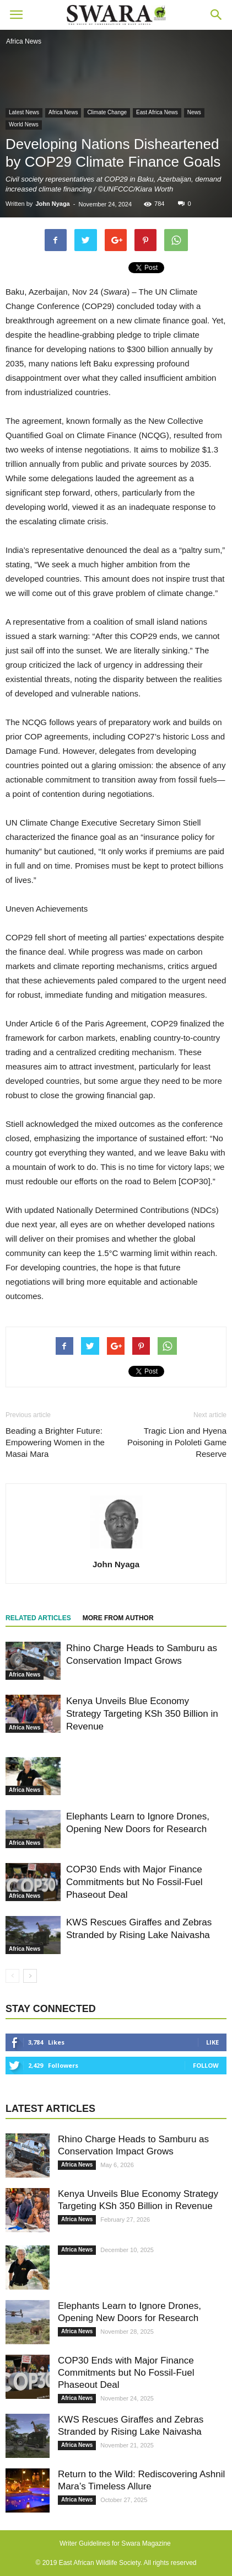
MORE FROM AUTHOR (118, 1618)
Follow (206, 2065)
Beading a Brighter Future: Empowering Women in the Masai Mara (55, 1442)
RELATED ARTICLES (38, 1618)
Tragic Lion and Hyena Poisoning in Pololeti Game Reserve (176, 1442)
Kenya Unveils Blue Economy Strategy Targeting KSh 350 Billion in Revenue (142, 1714)
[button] (216, 15)
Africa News (63, 112)
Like (212, 2042)
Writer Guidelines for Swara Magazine (116, 2543)
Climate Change (107, 112)
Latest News (24, 112)
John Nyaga (52, 203)
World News (24, 124)
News (194, 112)
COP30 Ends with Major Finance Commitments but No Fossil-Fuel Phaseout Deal (134, 1882)
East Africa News (157, 112)
